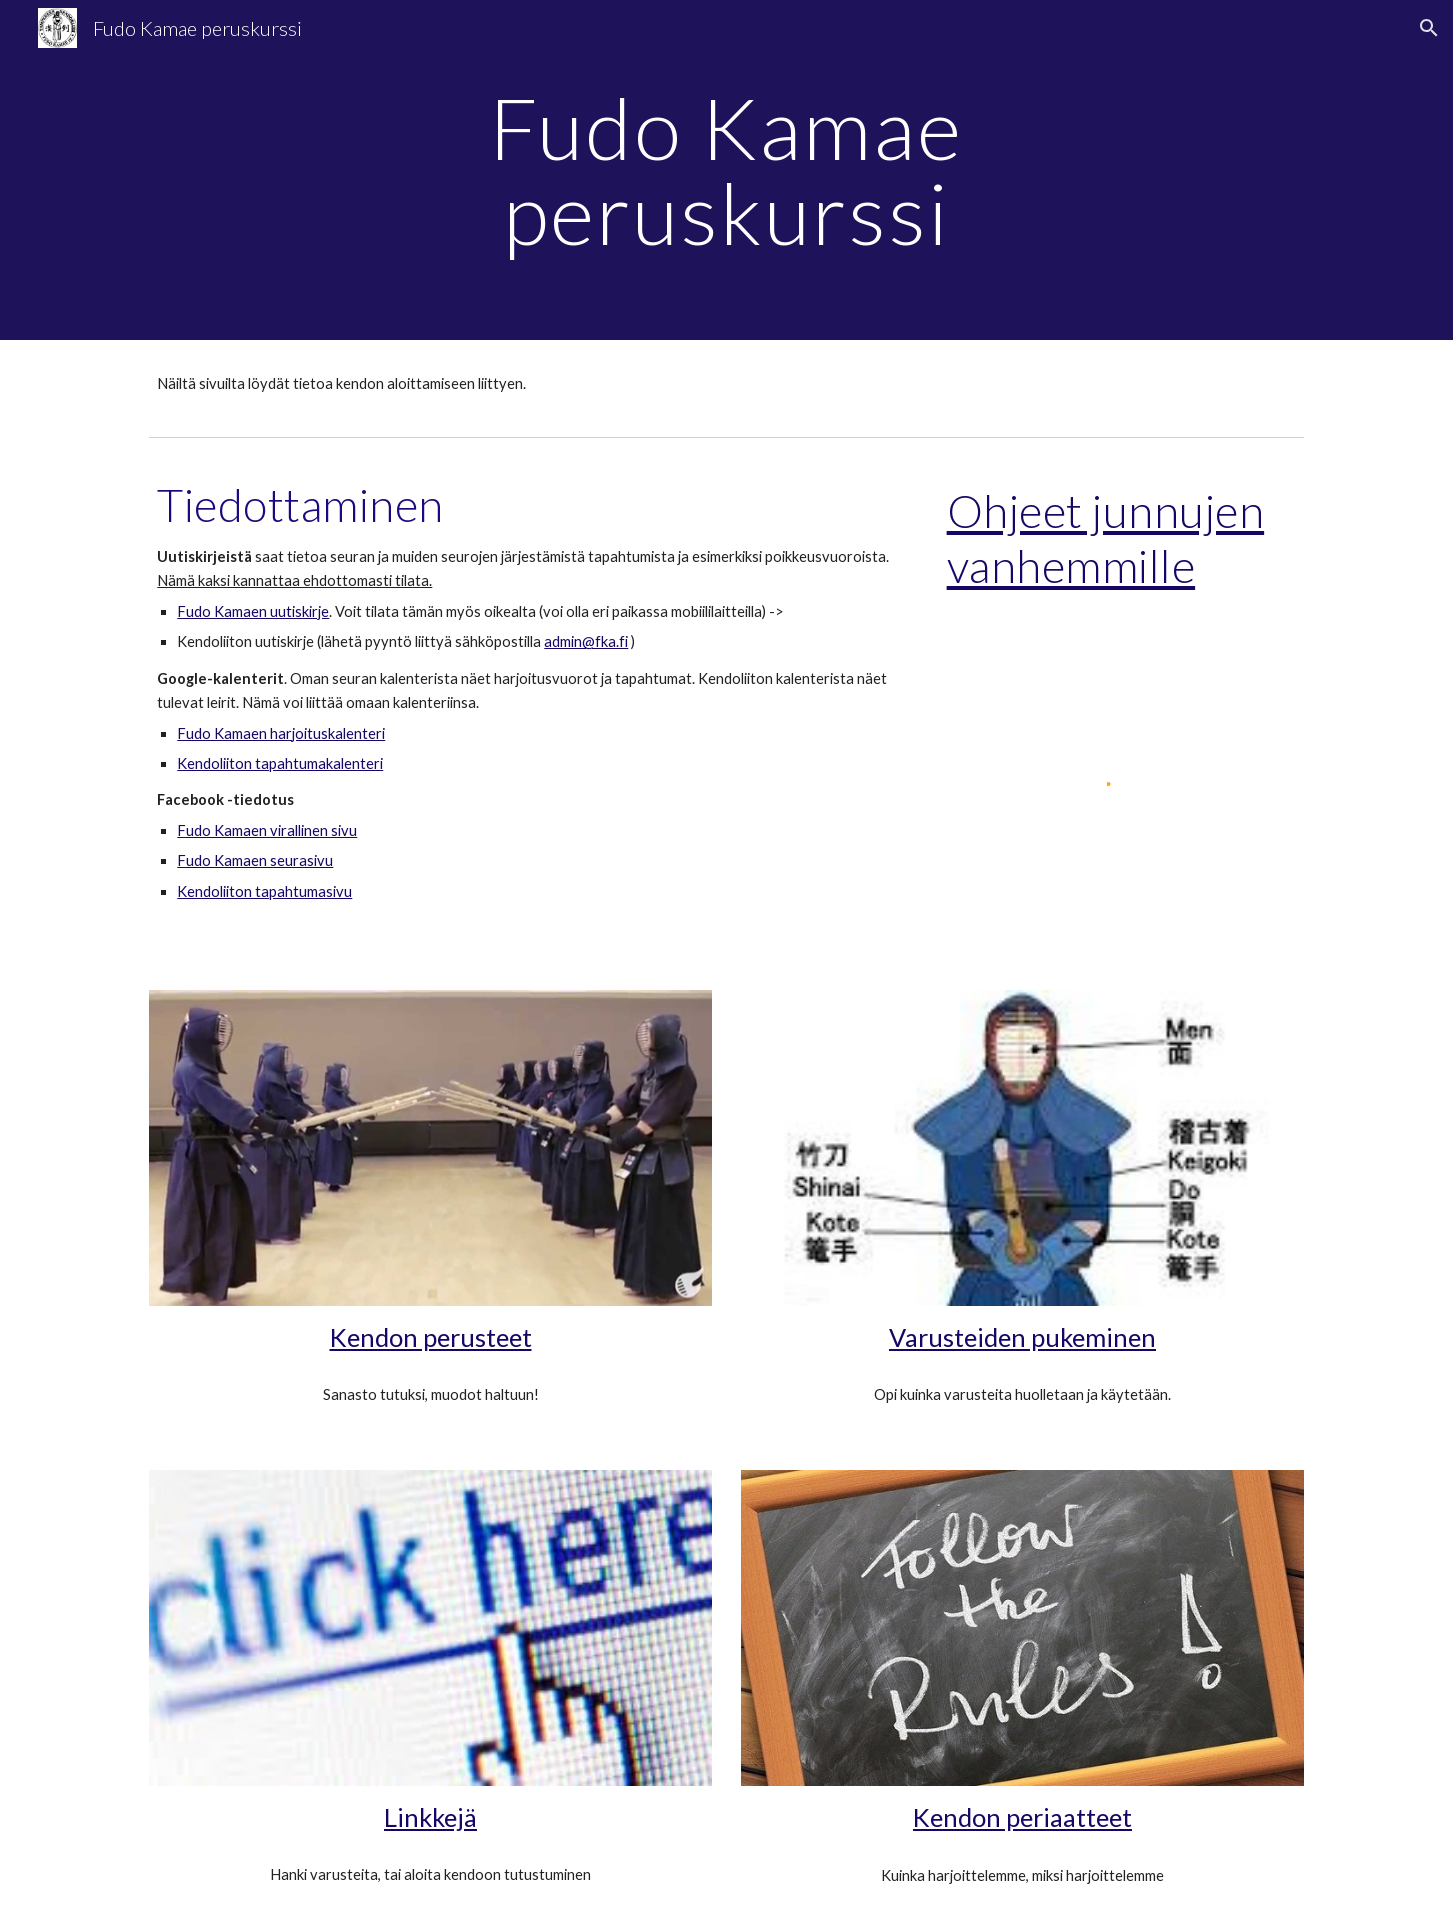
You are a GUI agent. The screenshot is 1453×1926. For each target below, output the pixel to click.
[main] (727, 170)
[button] (1429, 28)
